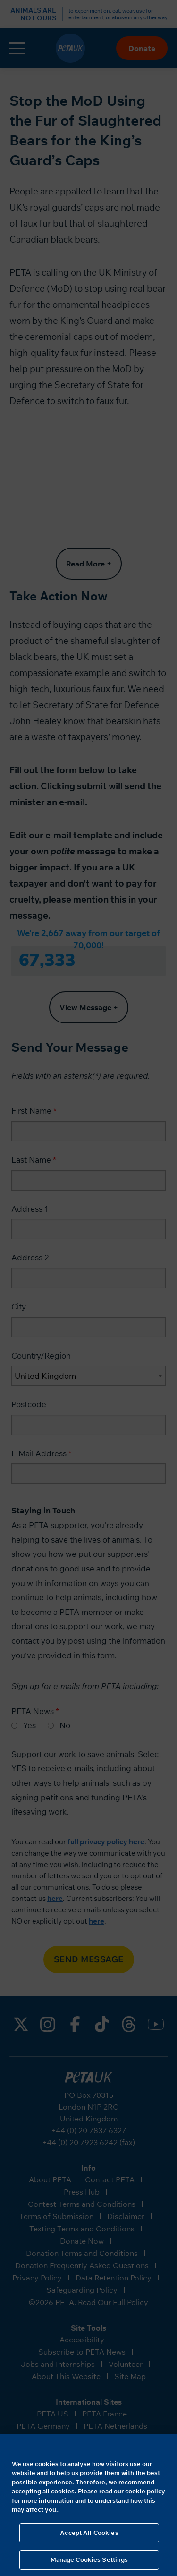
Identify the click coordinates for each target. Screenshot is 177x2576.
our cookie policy (139, 2491)
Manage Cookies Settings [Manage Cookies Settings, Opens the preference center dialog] (89, 2559)
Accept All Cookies (89, 2532)
